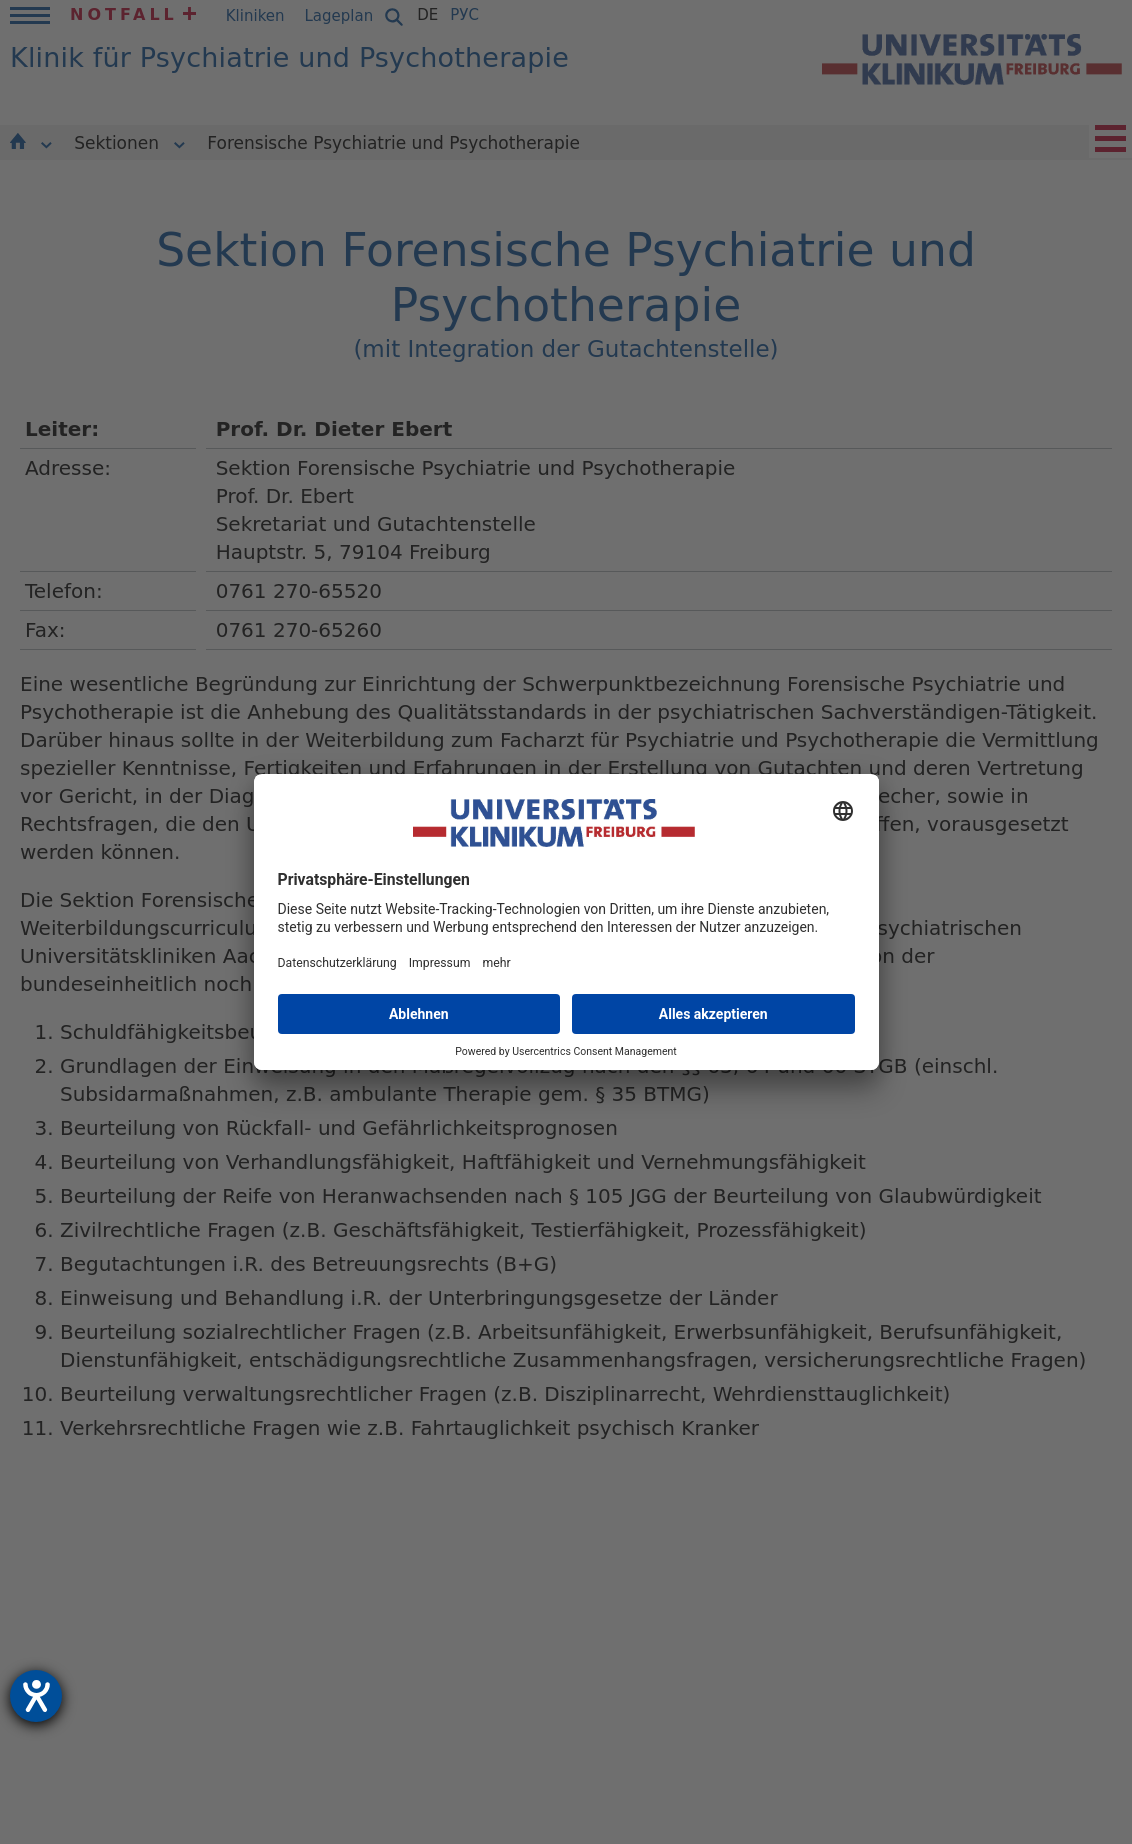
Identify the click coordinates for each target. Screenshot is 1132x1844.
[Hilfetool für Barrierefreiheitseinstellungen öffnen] (36, 1696)
